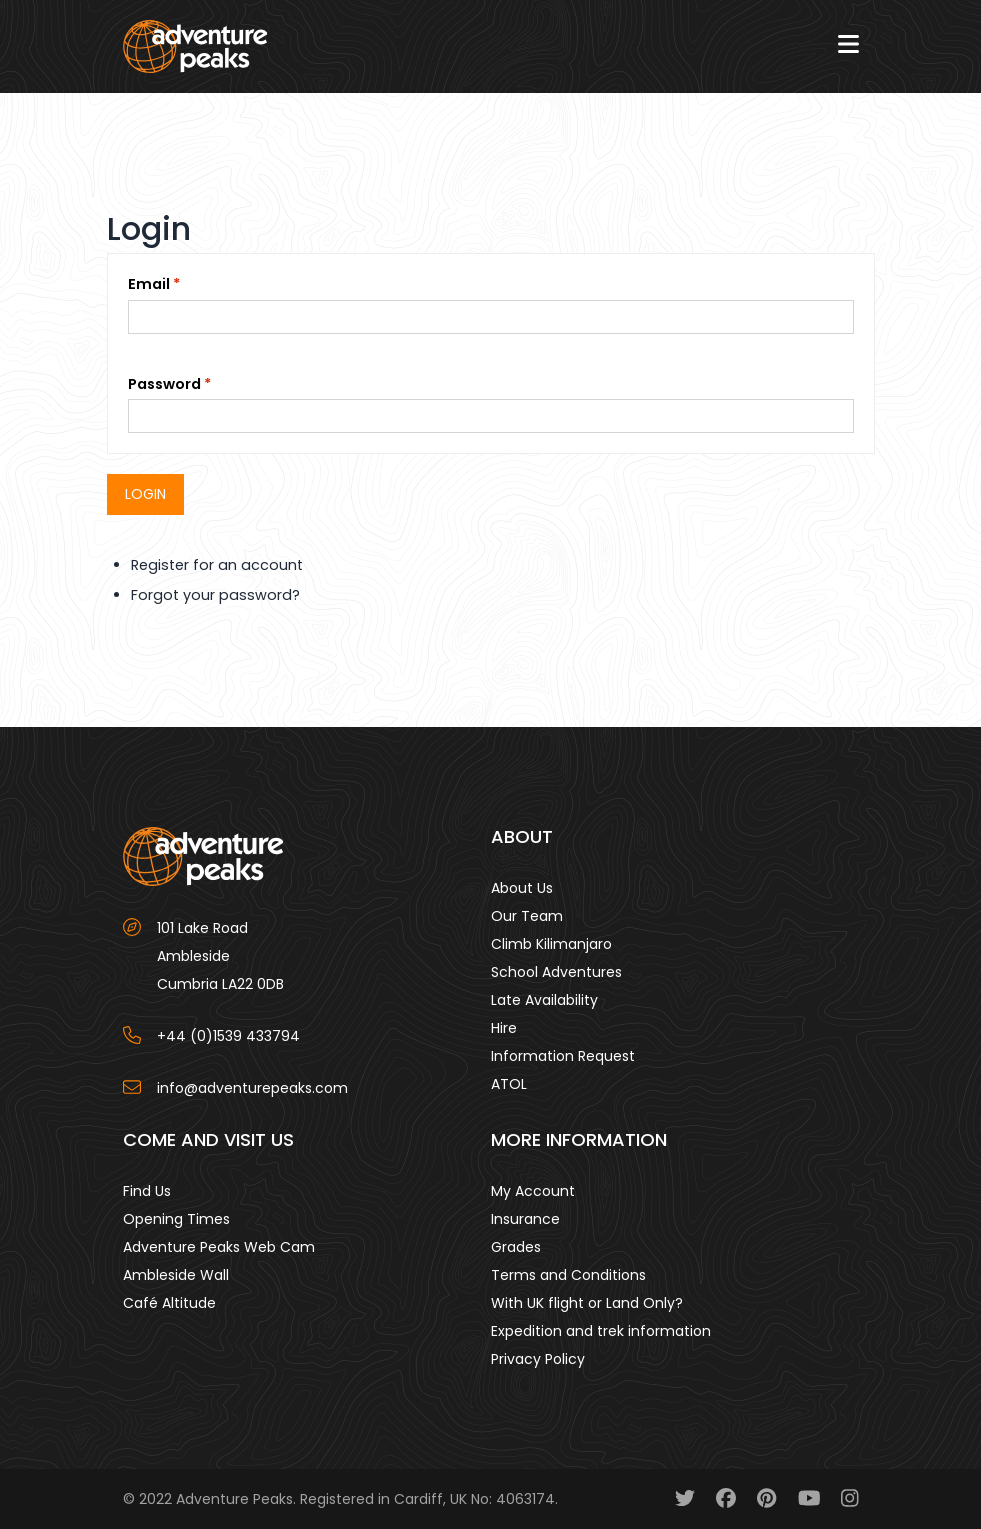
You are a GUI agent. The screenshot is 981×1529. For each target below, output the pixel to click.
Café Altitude (169, 1303)
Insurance (525, 1219)
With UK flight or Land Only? (587, 1303)
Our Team (527, 916)
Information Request (563, 1056)
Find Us (147, 1191)
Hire (504, 1028)
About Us (522, 888)
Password (164, 384)
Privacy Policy (538, 1359)
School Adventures (556, 972)
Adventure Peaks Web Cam (219, 1247)
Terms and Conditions (568, 1275)
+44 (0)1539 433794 (228, 1036)
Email (149, 284)
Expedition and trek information (601, 1331)
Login (145, 494)
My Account (533, 1191)
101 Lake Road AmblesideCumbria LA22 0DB (220, 956)
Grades (516, 1247)
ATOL (509, 1084)
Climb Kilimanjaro (551, 944)
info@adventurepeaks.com (252, 1088)
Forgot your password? (215, 595)
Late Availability (544, 1000)
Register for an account (217, 565)
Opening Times (176, 1219)
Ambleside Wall (176, 1275)
